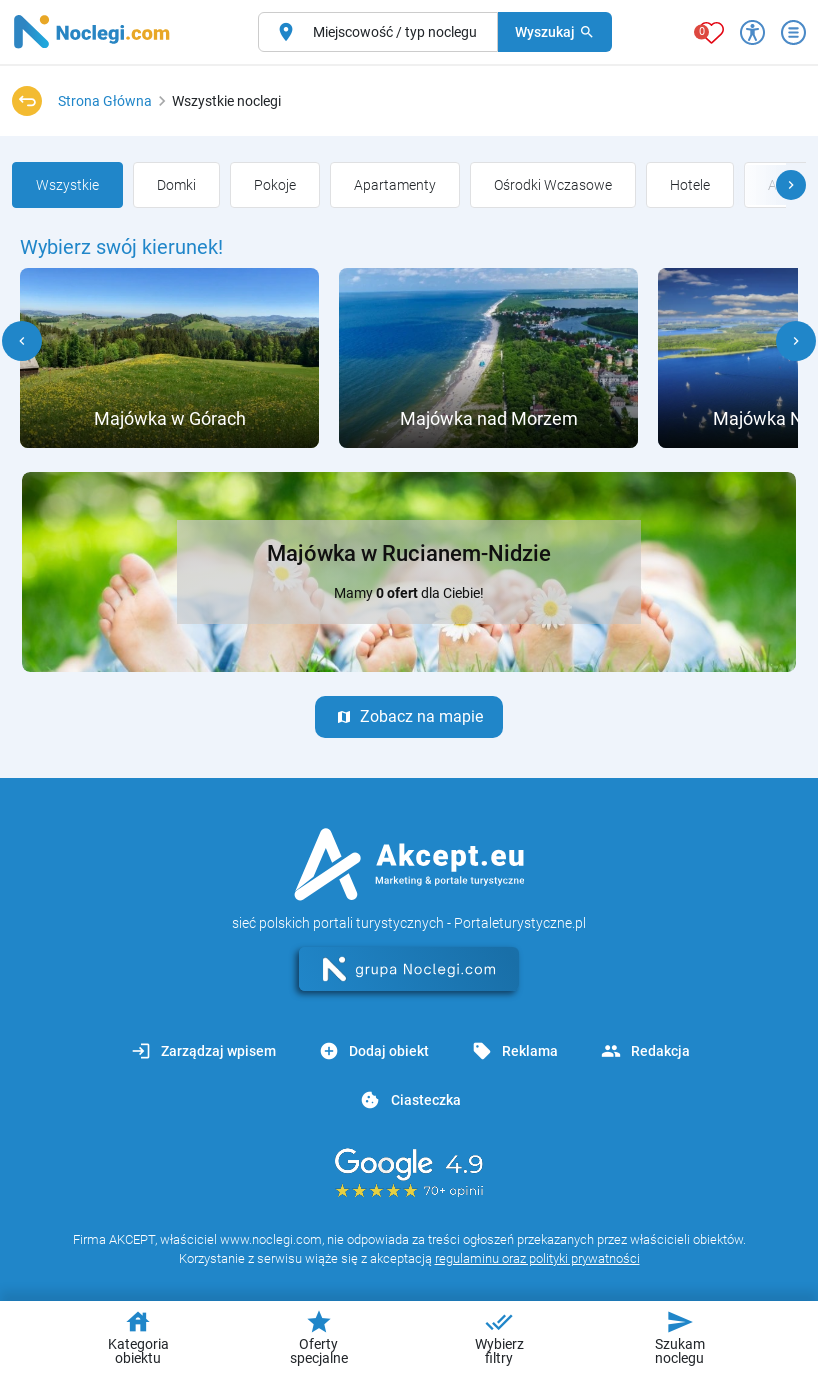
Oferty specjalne (319, 1337)
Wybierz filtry (499, 1337)
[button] (791, 185)
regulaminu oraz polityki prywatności (537, 1258)
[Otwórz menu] (793, 32)
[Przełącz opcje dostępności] (752, 32)
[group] (67, 185)
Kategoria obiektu (138, 1337)
